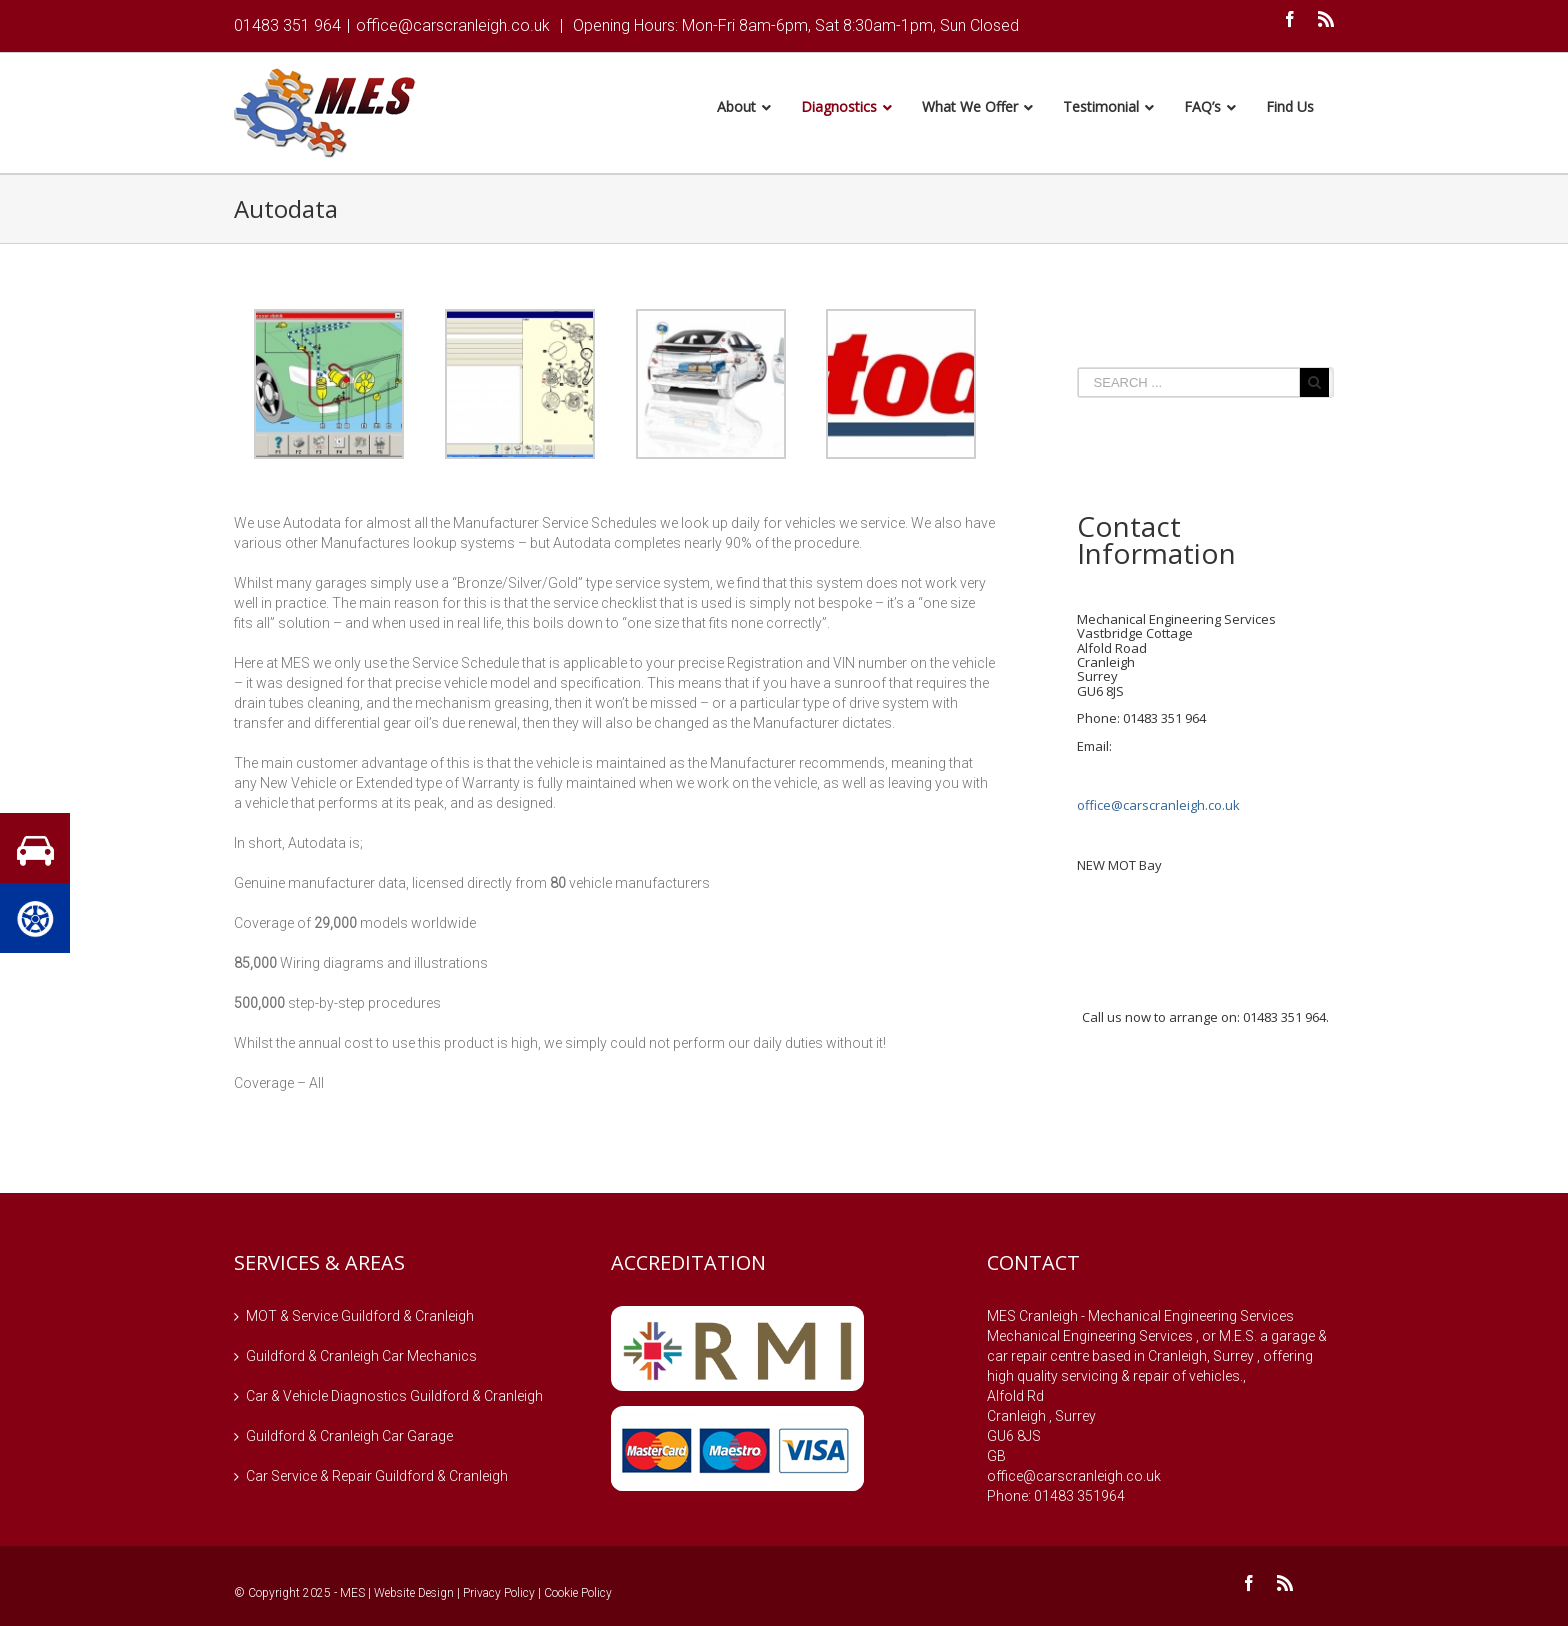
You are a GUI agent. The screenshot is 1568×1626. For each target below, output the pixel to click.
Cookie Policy (578, 1596)
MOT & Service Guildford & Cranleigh (360, 1319)
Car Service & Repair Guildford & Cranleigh (377, 1479)
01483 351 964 (287, 25)
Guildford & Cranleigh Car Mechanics (361, 1359)
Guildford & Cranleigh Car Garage (349, 1439)
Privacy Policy (499, 1596)
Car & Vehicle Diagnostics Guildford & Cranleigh (394, 1399)
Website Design (414, 1596)
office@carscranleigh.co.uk (453, 25)
